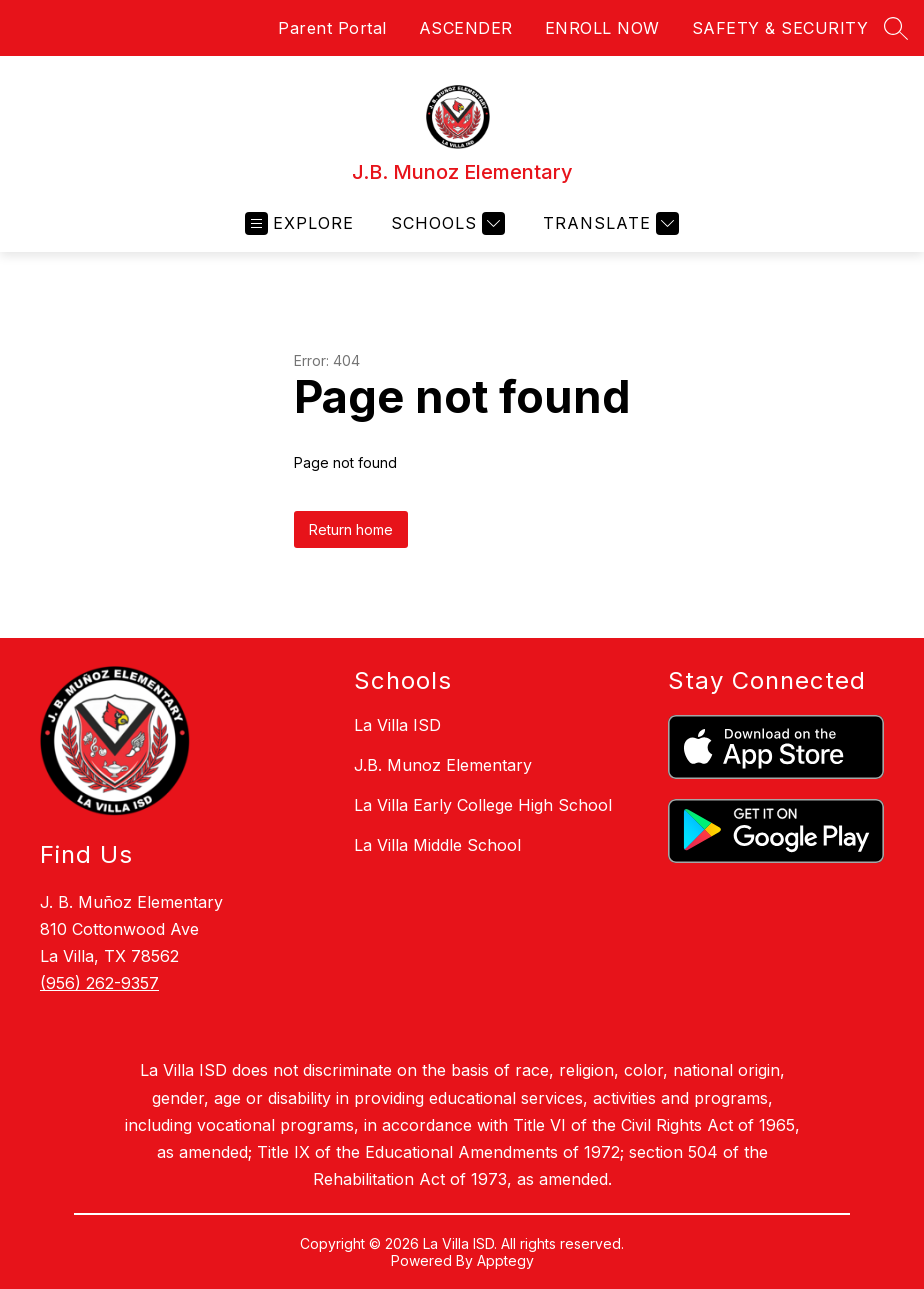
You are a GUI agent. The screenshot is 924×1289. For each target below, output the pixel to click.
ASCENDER (466, 28)
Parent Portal (332, 28)
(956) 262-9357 (99, 983)
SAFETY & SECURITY (780, 28)
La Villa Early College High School (483, 805)
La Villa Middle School (437, 845)
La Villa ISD (397, 725)
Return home (351, 529)
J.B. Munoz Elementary (443, 765)
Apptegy (505, 1260)
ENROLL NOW (602, 28)
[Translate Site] (608, 223)
